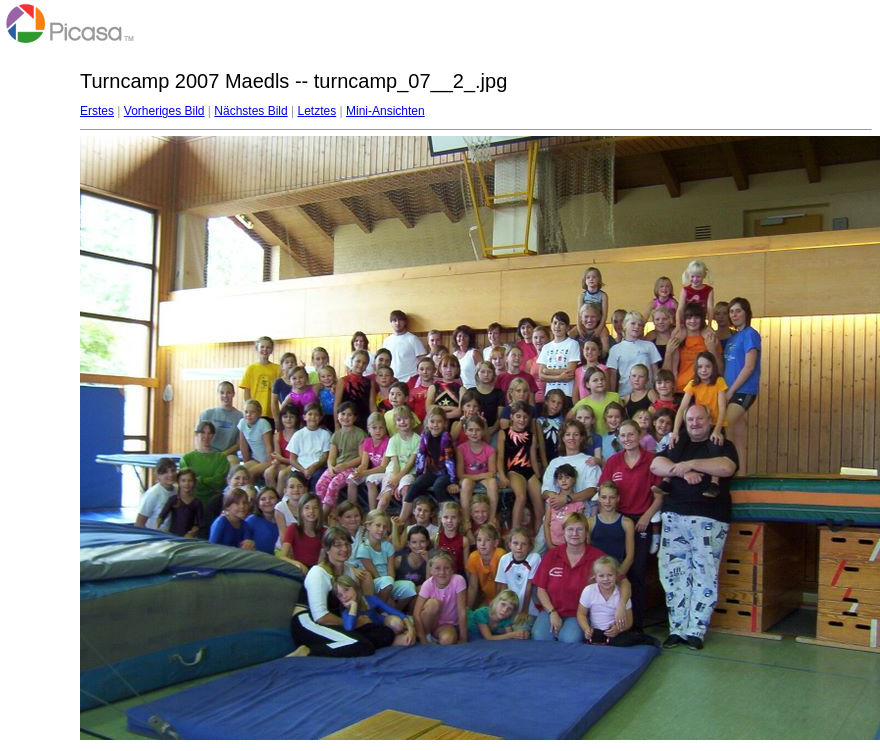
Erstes (97, 111)
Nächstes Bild (250, 111)
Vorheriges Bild (164, 111)
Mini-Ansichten (385, 111)
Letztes (317, 111)
